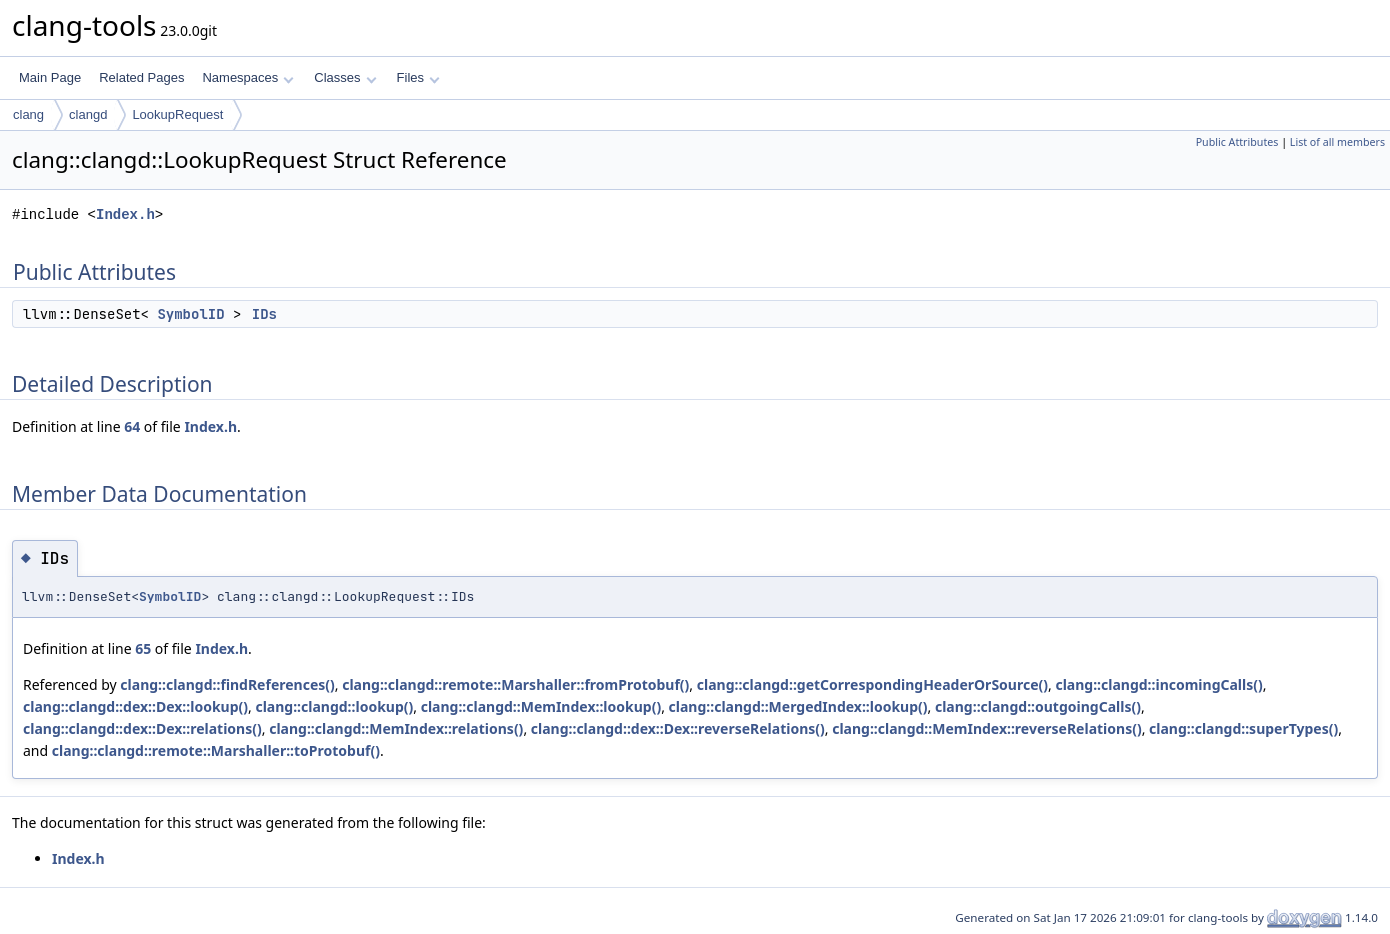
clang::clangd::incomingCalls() (1158, 684)
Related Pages (141, 77)
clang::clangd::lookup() (334, 706)
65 (143, 648)
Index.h (125, 214)
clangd (88, 114)
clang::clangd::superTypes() (1243, 728)
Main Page (50, 77)
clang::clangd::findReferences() (227, 684)
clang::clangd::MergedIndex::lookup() (798, 706)
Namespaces (247, 77)
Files (418, 77)
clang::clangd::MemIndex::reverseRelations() (986, 728)
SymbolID (190, 314)
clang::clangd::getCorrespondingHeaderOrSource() (872, 684)
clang (28, 114)
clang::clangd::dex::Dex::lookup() (135, 706)
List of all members (1337, 142)
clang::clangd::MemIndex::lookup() (541, 706)
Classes (345, 77)
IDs (264, 314)
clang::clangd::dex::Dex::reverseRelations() (678, 728)
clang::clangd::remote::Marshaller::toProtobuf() (216, 750)
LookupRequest (177, 114)
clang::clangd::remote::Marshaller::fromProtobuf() (515, 684)
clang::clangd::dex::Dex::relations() (142, 728)
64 (132, 426)
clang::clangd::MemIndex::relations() (396, 728)
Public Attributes (1237, 142)
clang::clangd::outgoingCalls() (1038, 706)
